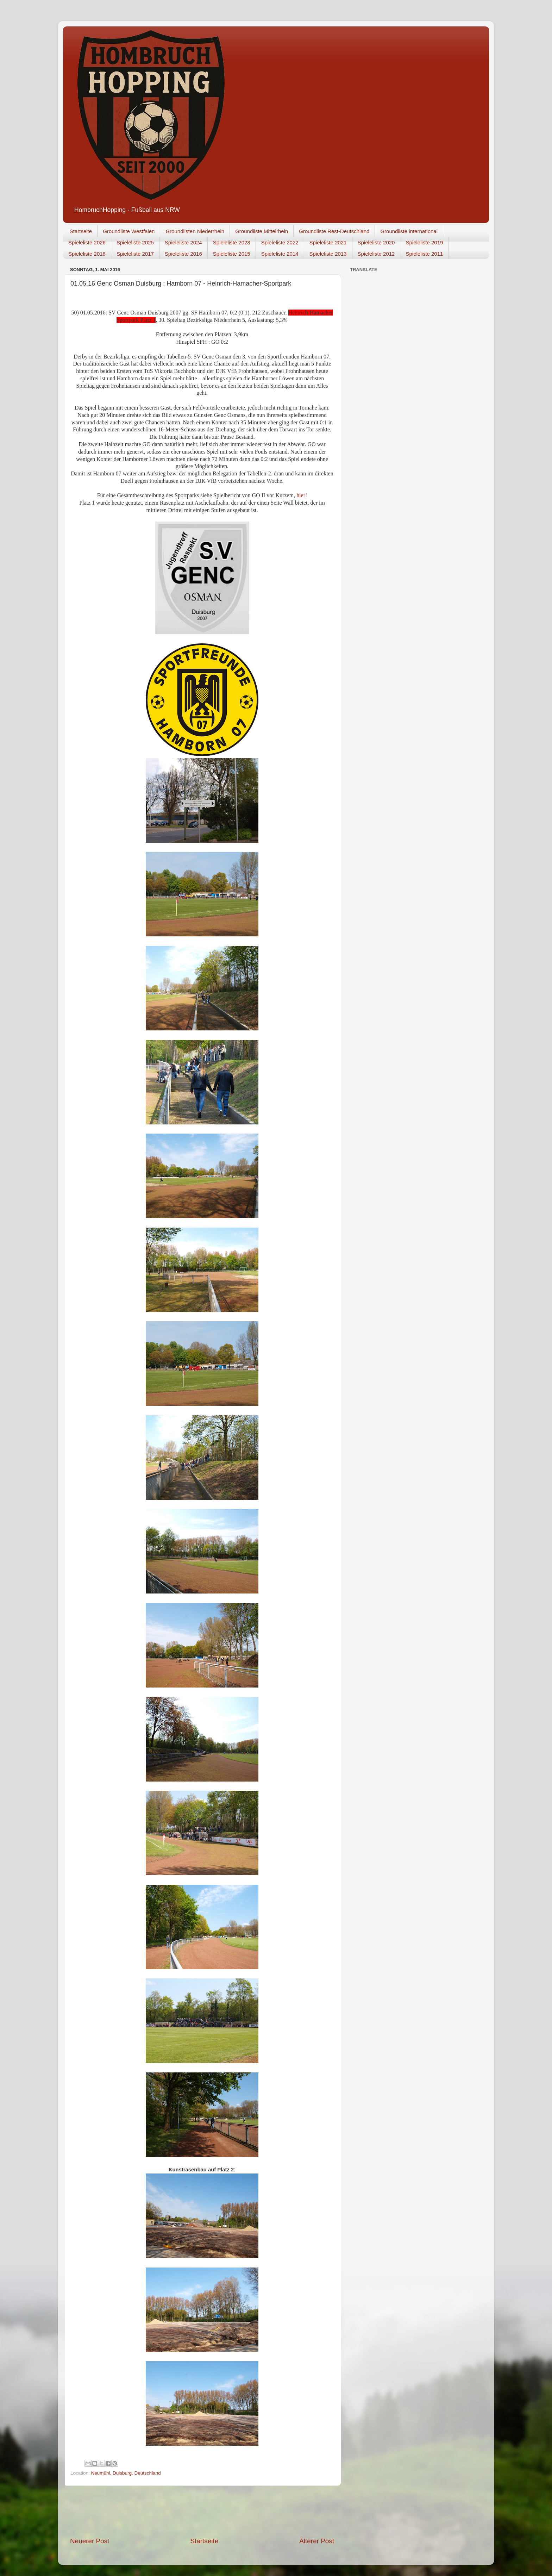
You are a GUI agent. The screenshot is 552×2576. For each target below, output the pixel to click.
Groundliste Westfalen (129, 231)
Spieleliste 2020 (376, 242)
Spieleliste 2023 (231, 242)
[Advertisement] (202, 2511)
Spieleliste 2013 (328, 254)
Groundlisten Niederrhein (194, 231)
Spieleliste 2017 (135, 254)
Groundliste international (409, 231)
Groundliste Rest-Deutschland (334, 231)
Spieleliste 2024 (183, 242)
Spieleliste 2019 (424, 242)
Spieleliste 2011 (424, 254)
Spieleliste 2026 (87, 242)
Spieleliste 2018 (87, 254)
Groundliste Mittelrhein (261, 231)
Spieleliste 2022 (280, 242)
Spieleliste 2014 (280, 254)
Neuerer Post (89, 2541)
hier (300, 495)
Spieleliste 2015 (231, 254)
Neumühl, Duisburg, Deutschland (126, 2473)
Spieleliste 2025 (135, 242)
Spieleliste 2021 (328, 242)
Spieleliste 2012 (376, 254)
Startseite (81, 231)
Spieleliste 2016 (183, 254)
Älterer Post (316, 2541)
